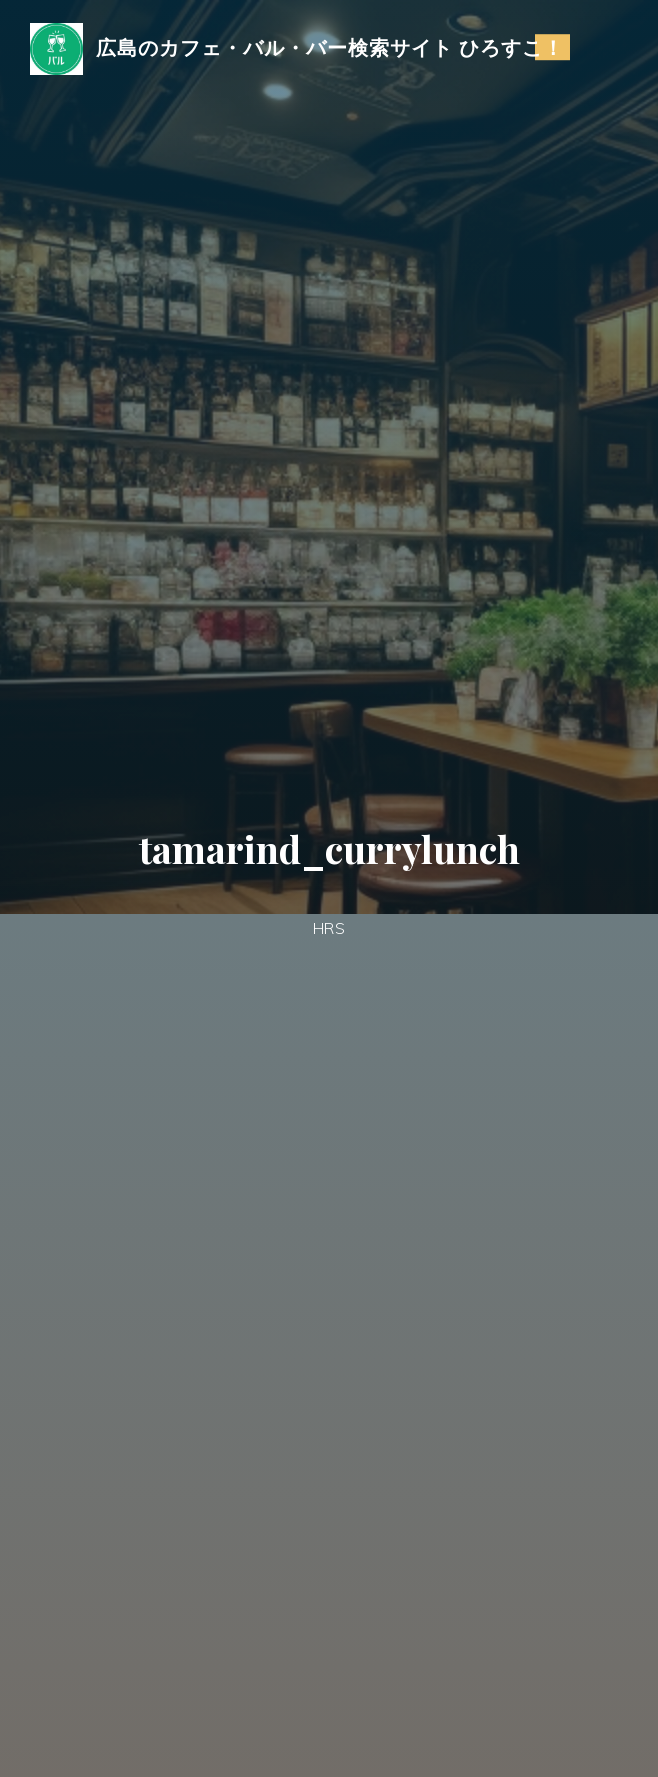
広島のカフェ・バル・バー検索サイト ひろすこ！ (330, 47)
